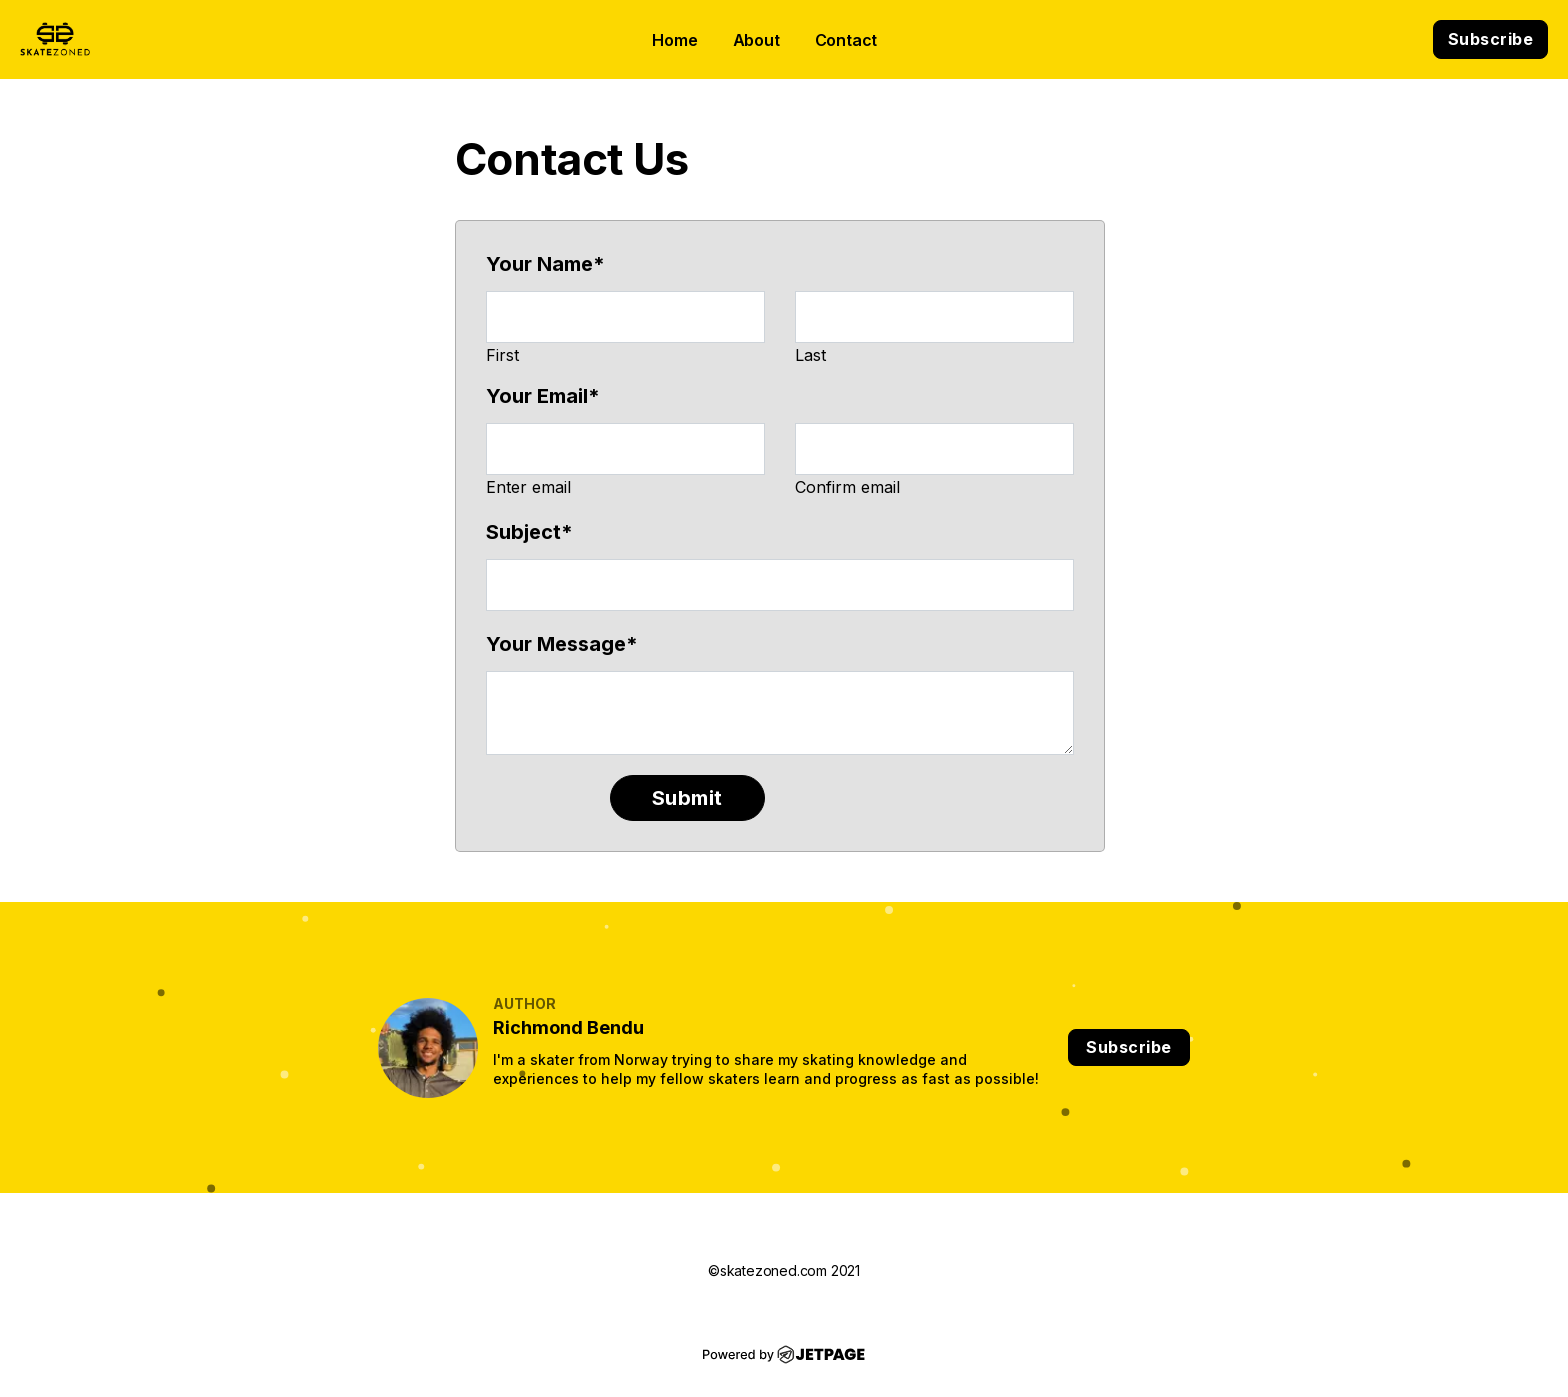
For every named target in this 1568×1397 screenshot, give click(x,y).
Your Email (543, 396)
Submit (687, 798)
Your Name (545, 264)
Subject (529, 532)
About (756, 40)
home (674, 40)
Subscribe (1491, 39)
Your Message (562, 644)
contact (846, 40)
